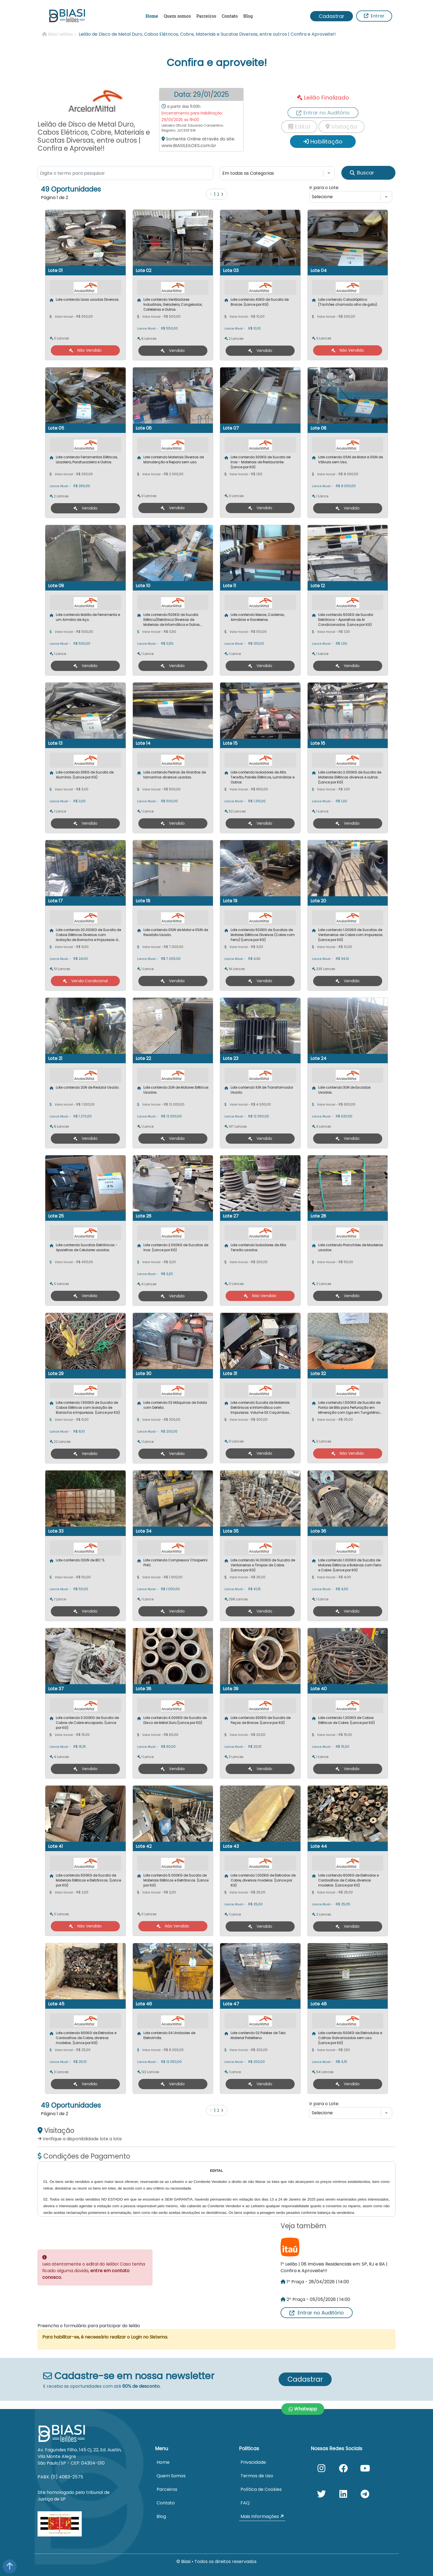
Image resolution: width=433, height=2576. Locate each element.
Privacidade (253, 2462)
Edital (299, 126)
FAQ (245, 2503)
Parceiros (206, 16)
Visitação (341, 126)
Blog (248, 16)
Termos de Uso (257, 2476)
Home (152, 16)
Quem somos (177, 16)
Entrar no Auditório (316, 2312)
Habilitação (322, 141)
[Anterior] (211, 194)
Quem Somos (171, 2476)
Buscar (362, 172)
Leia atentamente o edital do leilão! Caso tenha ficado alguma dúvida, (93, 2270)
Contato (230, 16)
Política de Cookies (261, 2489)
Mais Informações (262, 2516)
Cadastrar (331, 16)
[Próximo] (222, 194)
